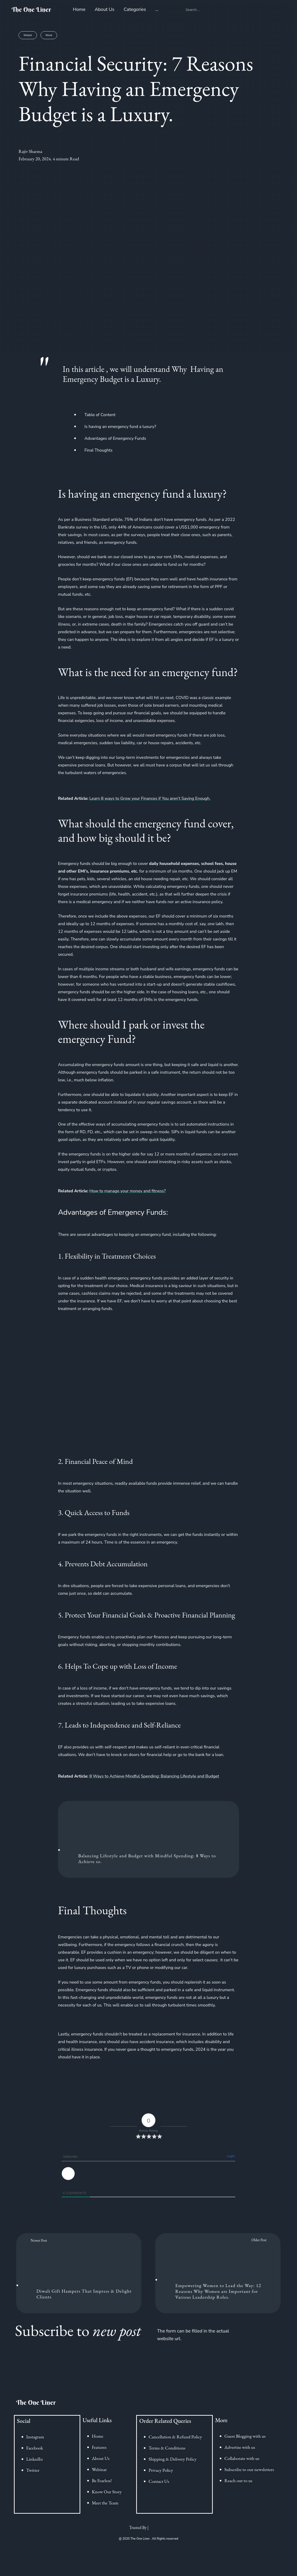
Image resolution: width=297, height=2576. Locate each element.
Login (231, 2156)
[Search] (236, 9)
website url (168, 2338)
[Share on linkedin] (169, 2079)
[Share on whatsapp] (155, 2079)
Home (79, 9)
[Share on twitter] (142, 2079)
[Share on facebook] (128, 2079)
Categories (135, 9)
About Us (104, 9)
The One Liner (31, 9)
